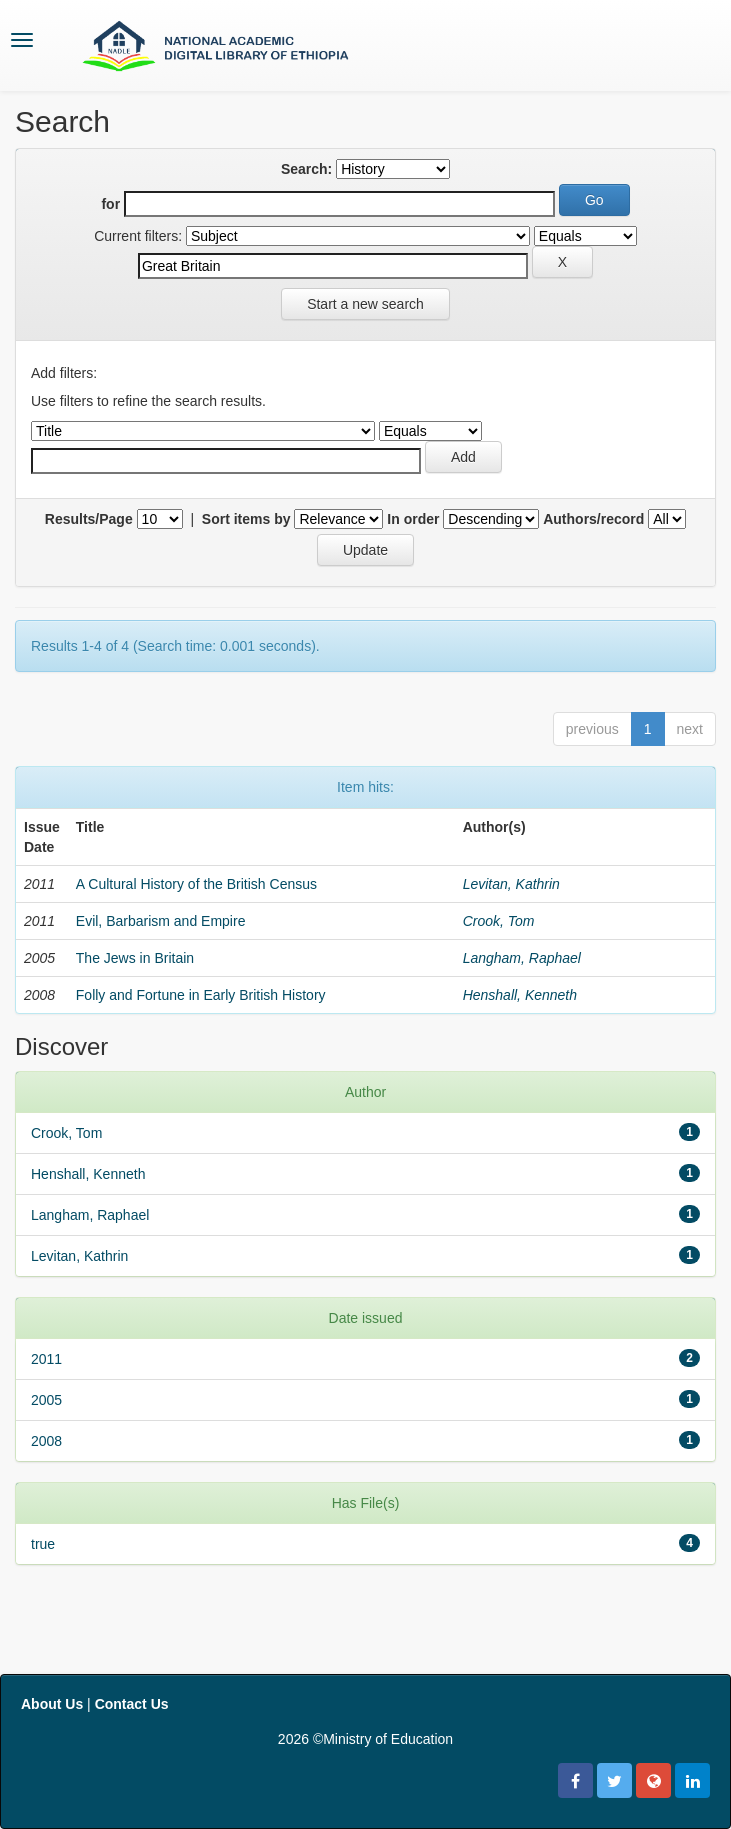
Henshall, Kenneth (520, 995)
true (43, 1544)
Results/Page (89, 519)
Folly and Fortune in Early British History (201, 995)
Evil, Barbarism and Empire (161, 921)
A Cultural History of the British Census (196, 884)
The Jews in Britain (135, 958)
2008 (46, 1441)
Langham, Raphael (522, 958)
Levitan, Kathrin (511, 884)
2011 (46, 1359)
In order (413, 519)
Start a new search (365, 304)
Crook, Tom (499, 921)
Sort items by (246, 519)
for (110, 204)
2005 (46, 1400)
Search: (306, 169)
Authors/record (593, 519)
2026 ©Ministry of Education (365, 1739)
